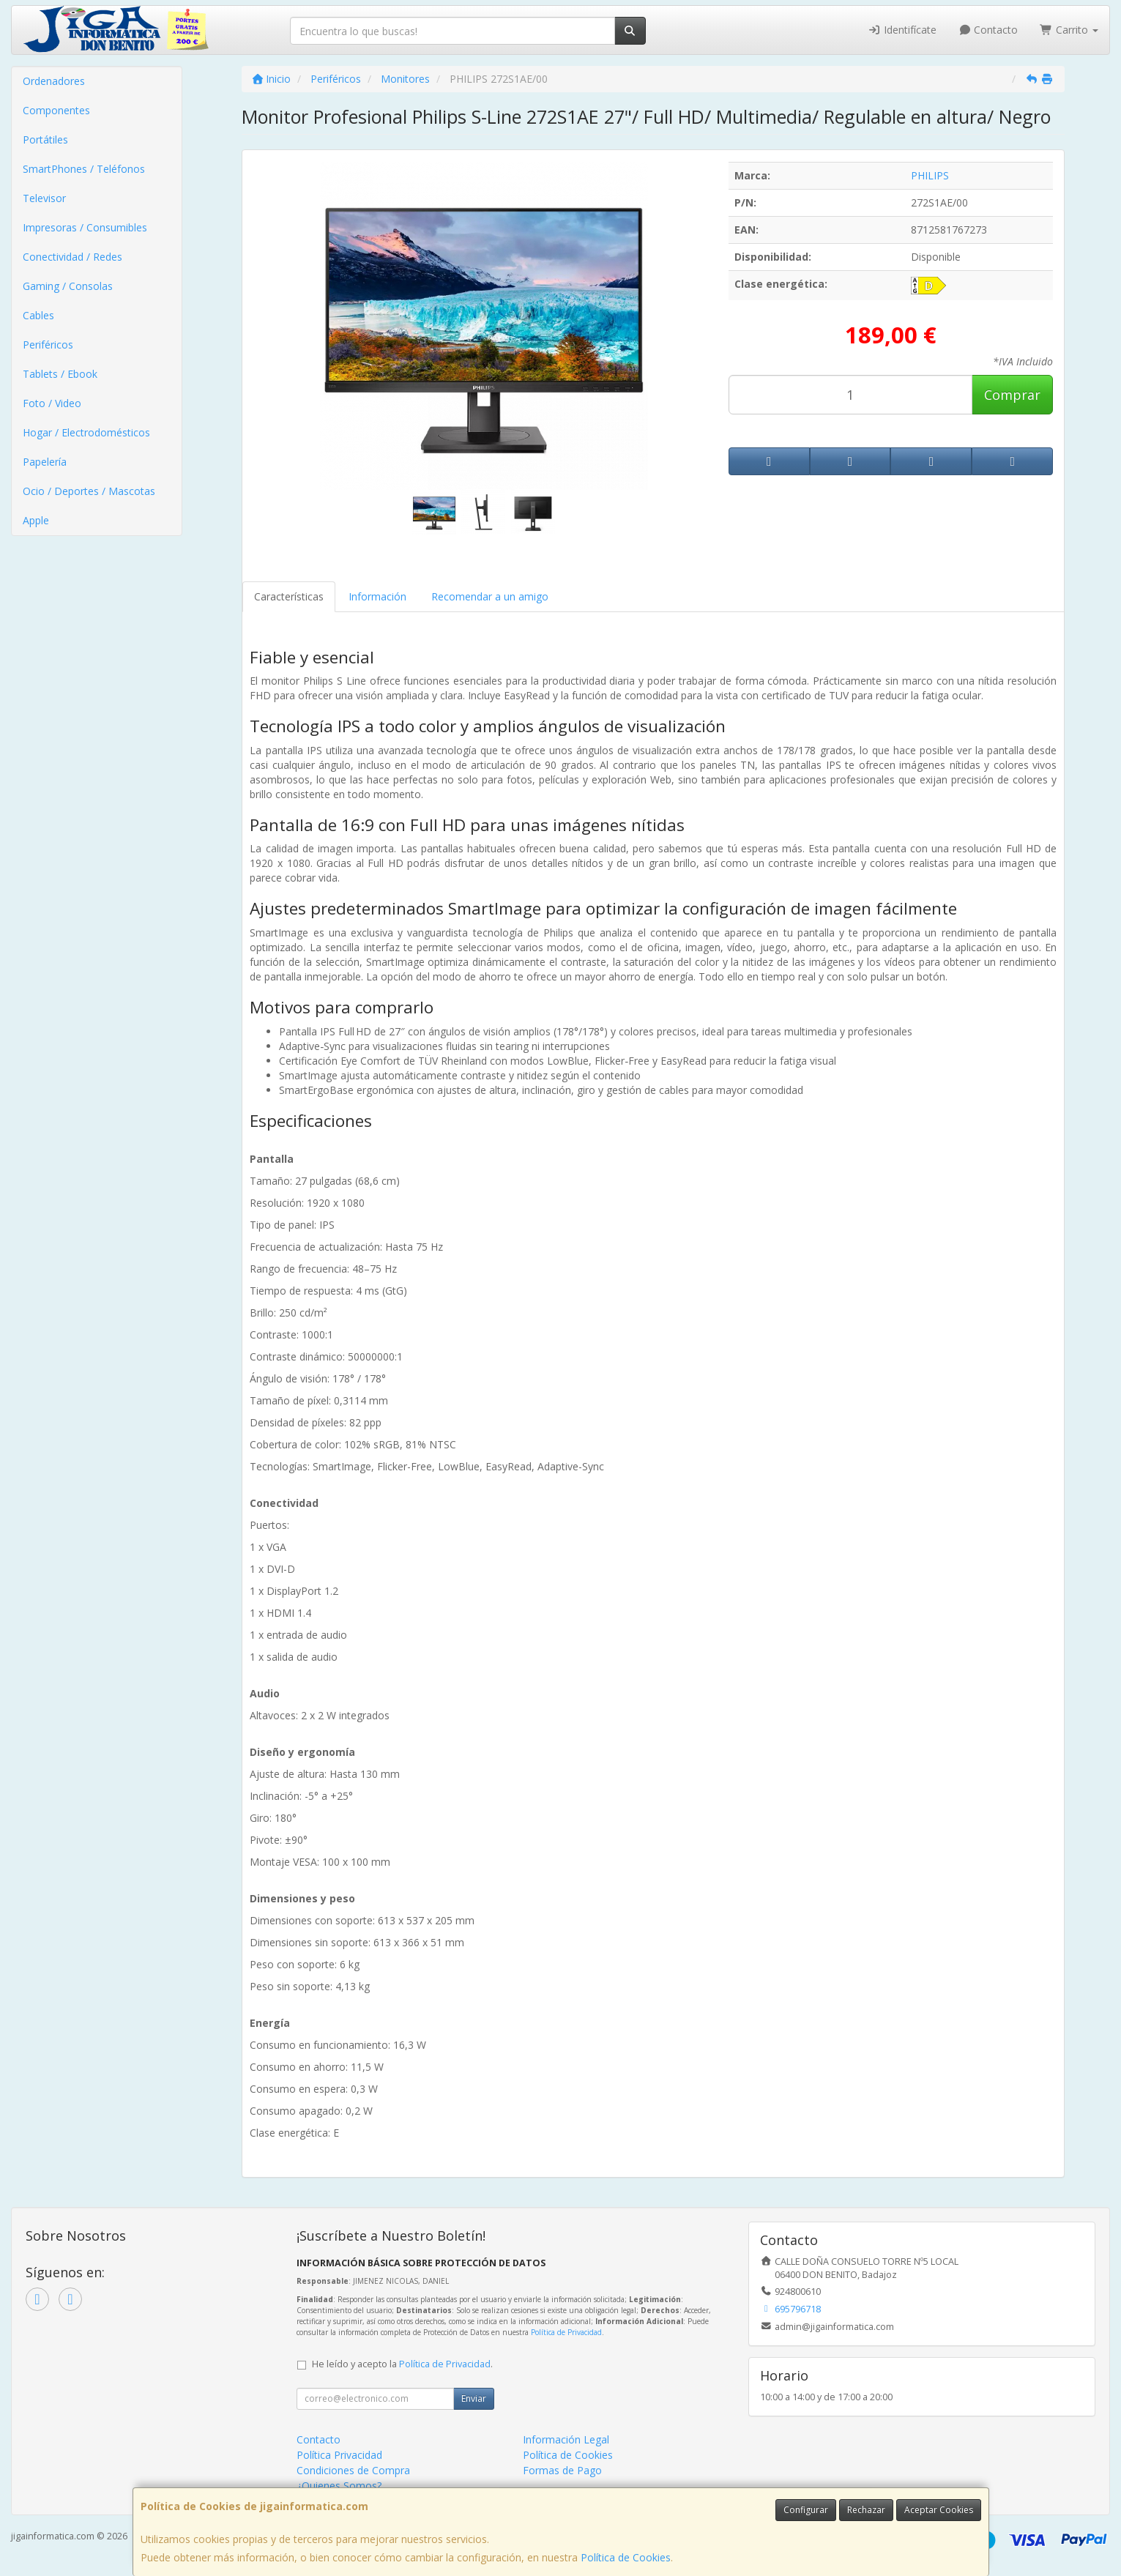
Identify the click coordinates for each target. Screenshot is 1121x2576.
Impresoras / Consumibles (85, 227)
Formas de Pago (562, 2470)
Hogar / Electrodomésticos (86, 432)
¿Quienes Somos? (339, 2486)
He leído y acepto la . (402, 2364)
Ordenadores (54, 81)
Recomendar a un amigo (489, 596)
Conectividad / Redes (72, 257)
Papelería (45, 462)
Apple (36, 520)
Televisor (44, 198)
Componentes (56, 110)
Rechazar (866, 2510)
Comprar (1012, 394)
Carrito (1069, 30)
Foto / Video (52, 403)
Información (377, 596)
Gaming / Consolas (68, 286)
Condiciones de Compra (353, 2470)
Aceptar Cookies (938, 2510)
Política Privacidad (339, 2455)
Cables (38, 315)
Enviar (473, 2398)
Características (289, 596)
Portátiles (45, 139)
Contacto (988, 30)
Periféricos (48, 344)
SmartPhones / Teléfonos (84, 169)
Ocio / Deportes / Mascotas (89, 491)
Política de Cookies (626, 2557)
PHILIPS (930, 175)
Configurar (805, 2510)
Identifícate (902, 30)
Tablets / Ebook (60, 374)
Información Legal (566, 2439)
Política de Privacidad (566, 2332)
